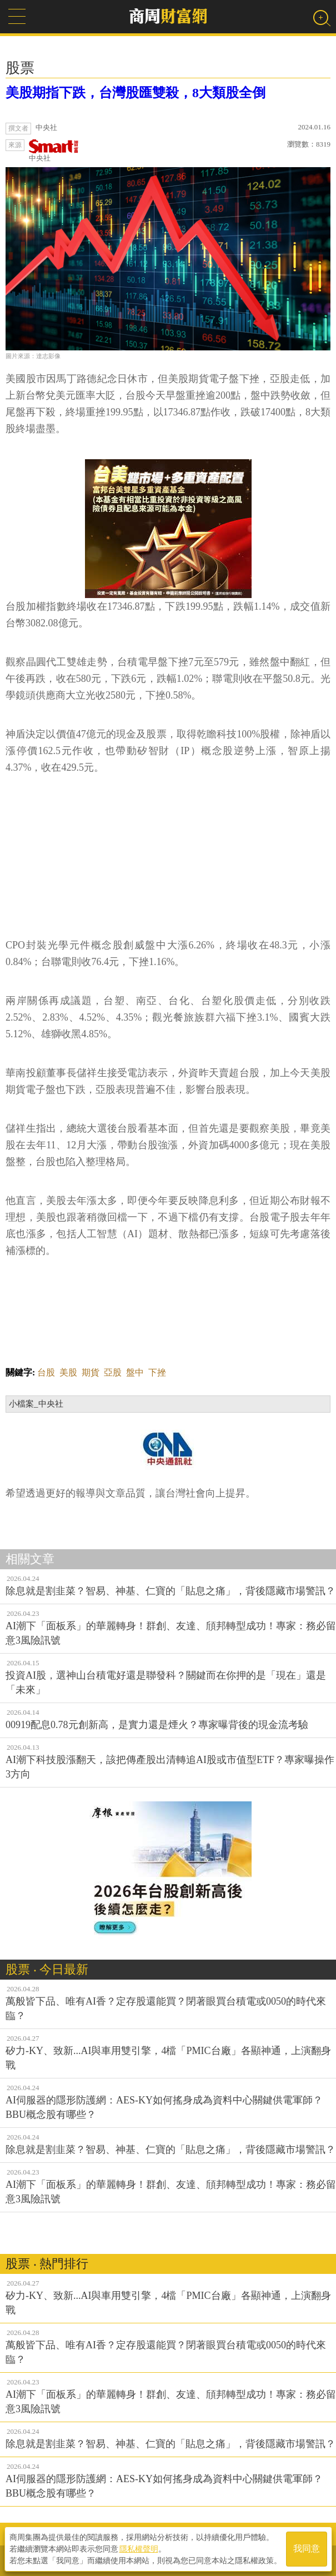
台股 (46, 1372)
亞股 (113, 1372)
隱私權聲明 (138, 2548)
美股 (68, 1372)
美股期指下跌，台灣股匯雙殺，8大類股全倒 (135, 93)
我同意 (306, 2549)
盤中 (135, 1372)
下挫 (157, 1372)
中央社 (54, 150)
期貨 (90, 1372)
